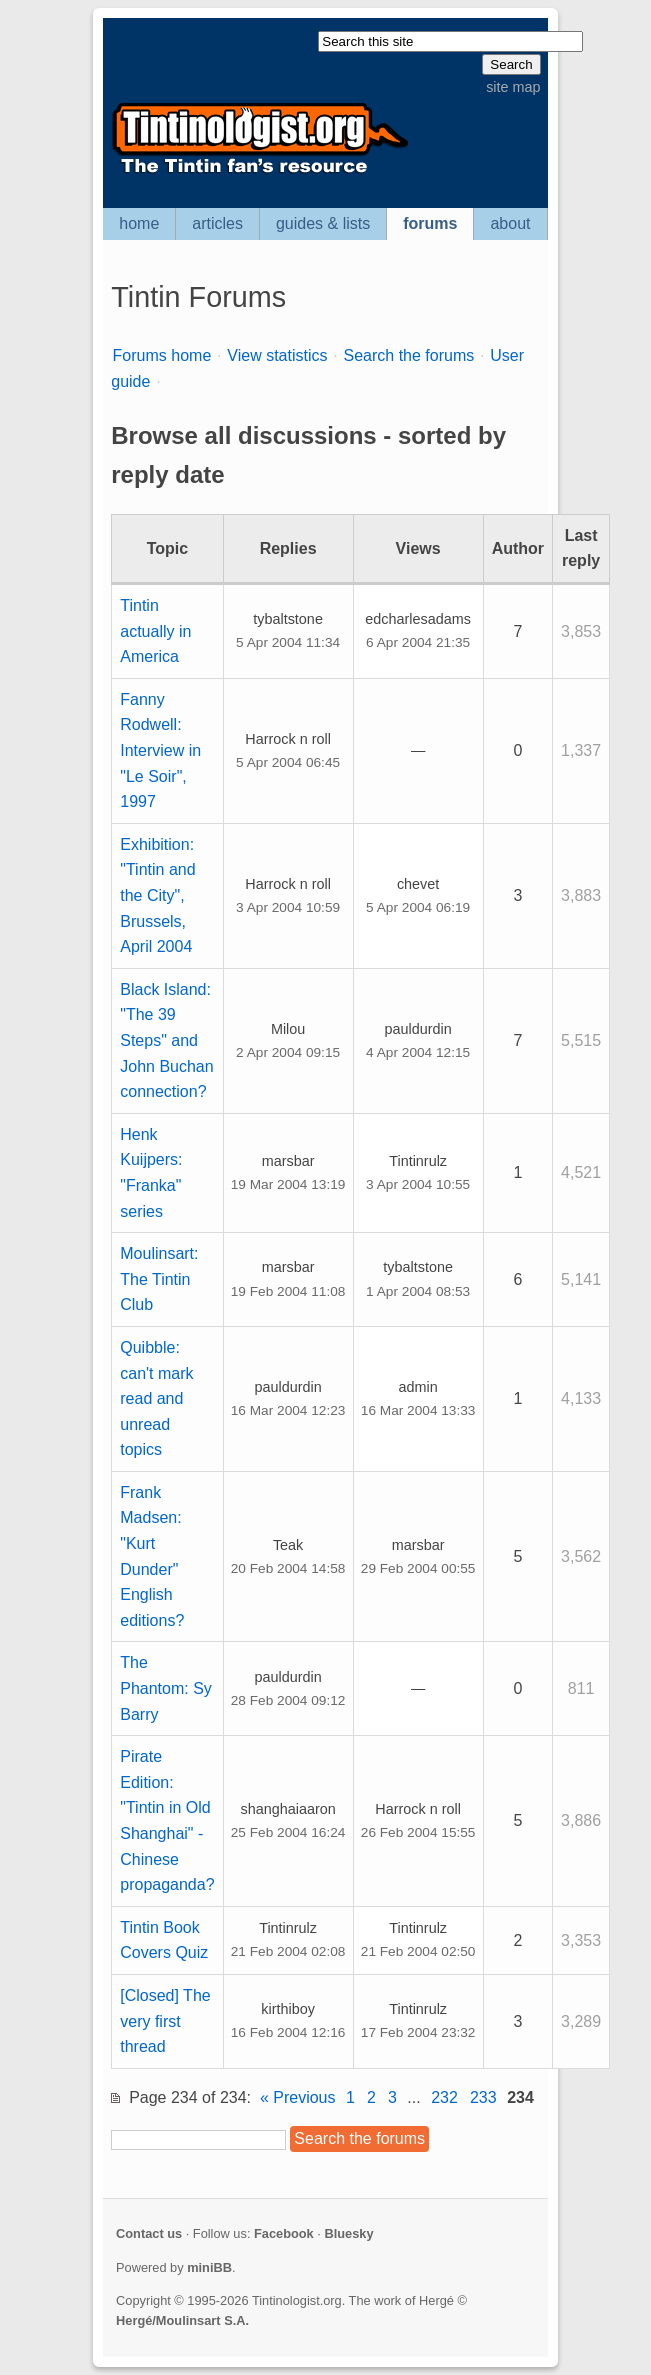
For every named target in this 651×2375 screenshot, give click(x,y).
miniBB (209, 2267)
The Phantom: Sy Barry (166, 1688)
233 (483, 2097)
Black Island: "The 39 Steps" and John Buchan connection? (166, 1040)
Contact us (149, 2233)
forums (430, 223)
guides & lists (323, 223)
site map (513, 87)
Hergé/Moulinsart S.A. (182, 2320)
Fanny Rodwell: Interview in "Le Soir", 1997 (160, 750)
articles (217, 223)
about (510, 223)
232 (444, 2097)
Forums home (162, 355)
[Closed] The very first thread (165, 2021)
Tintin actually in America (155, 631)
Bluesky (348, 2233)
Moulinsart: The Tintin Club (159, 1279)
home (139, 223)
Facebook (284, 2233)
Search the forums (409, 355)
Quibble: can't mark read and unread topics (156, 1398)
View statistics (277, 355)
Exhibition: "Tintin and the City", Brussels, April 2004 (157, 895)
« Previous (298, 2097)
